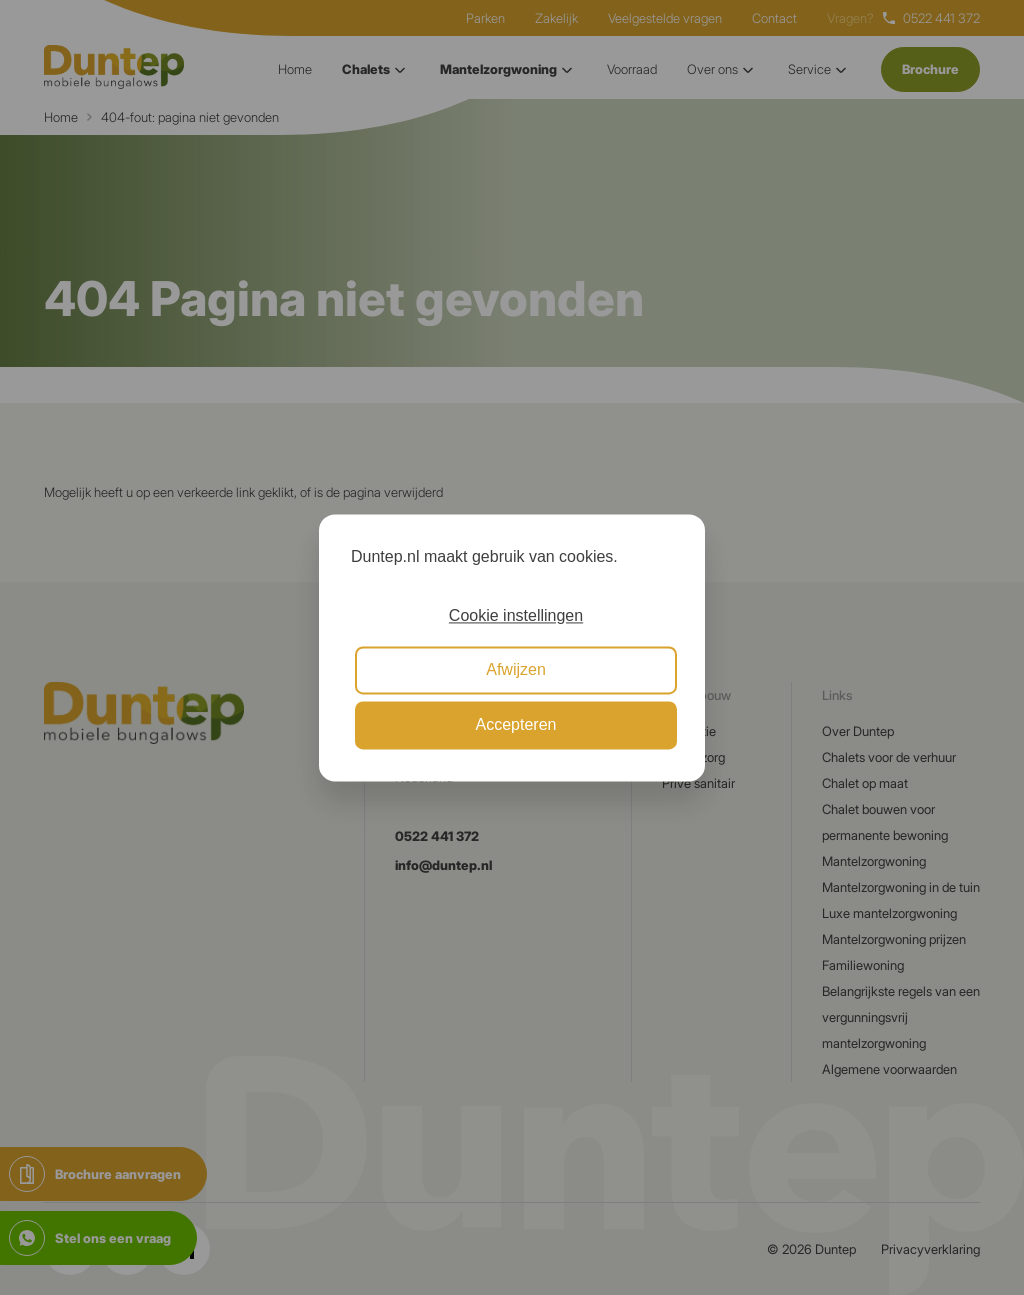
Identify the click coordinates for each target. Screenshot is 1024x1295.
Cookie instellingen (516, 615)
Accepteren (516, 724)
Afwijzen (516, 670)
